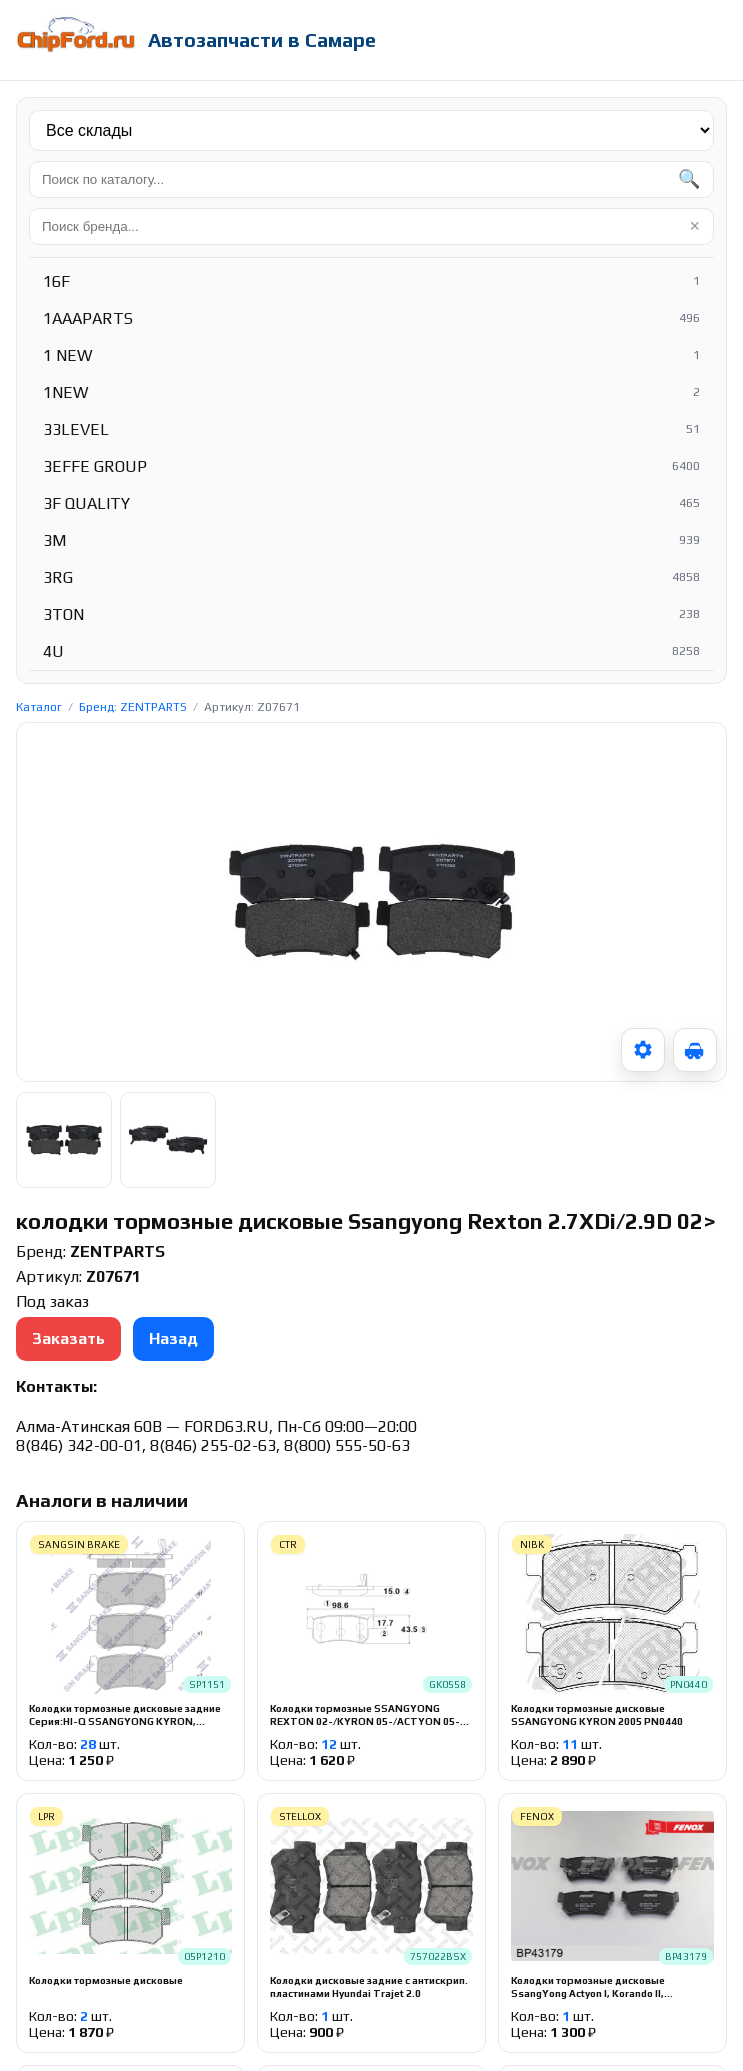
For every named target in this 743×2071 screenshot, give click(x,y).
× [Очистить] (694, 226)
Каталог (39, 707)
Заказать (68, 1338)
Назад (173, 1338)
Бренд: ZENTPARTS (133, 707)
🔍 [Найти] (689, 179)
